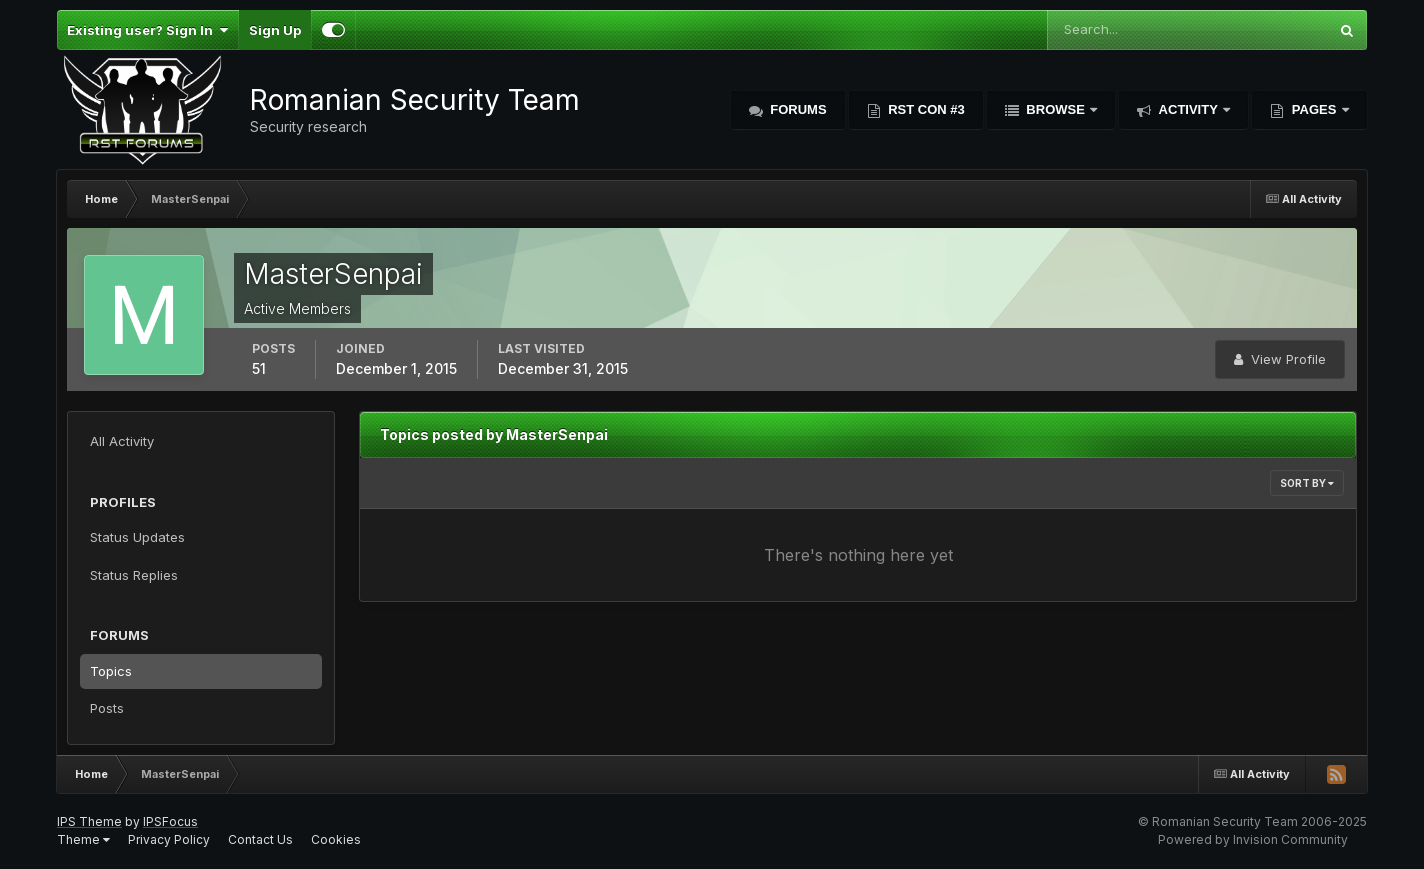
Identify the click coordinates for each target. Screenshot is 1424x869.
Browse (1056, 109)
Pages (1314, 109)
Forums (797, 109)
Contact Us (260, 839)
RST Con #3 (925, 109)
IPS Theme (89, 821)
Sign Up (275, 30)
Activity (1188, 109)
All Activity (122, 441)
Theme (83, 839)
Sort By (1307, 483)
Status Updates (137, 537)
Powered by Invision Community (1253, 839)
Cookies (336, 839)
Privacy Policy (169, 839)
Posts (107, 708)
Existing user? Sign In (147, 30)
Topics (111, 671)
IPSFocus (170, 821)
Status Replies (134, 575)
